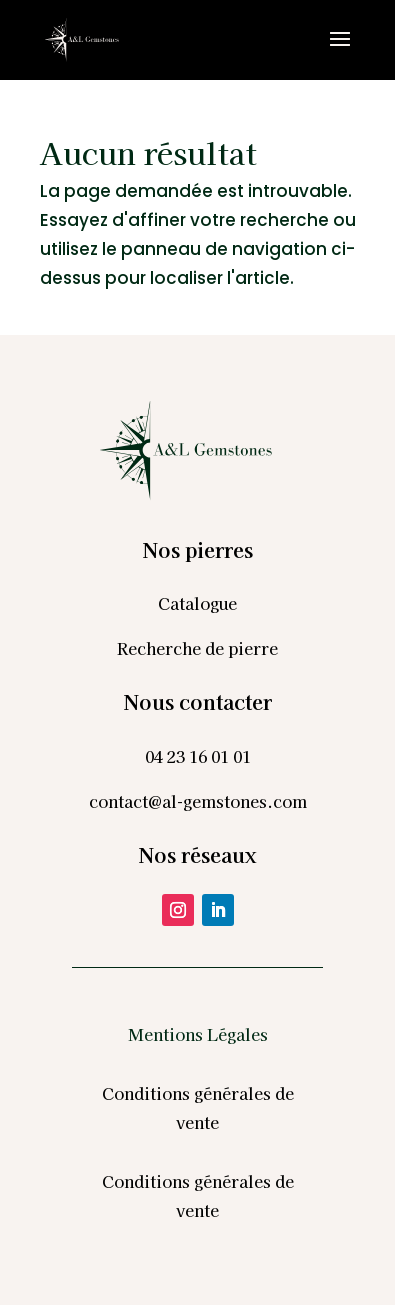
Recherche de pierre (197, 648)
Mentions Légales (198, 1034)
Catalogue (197, 603)
